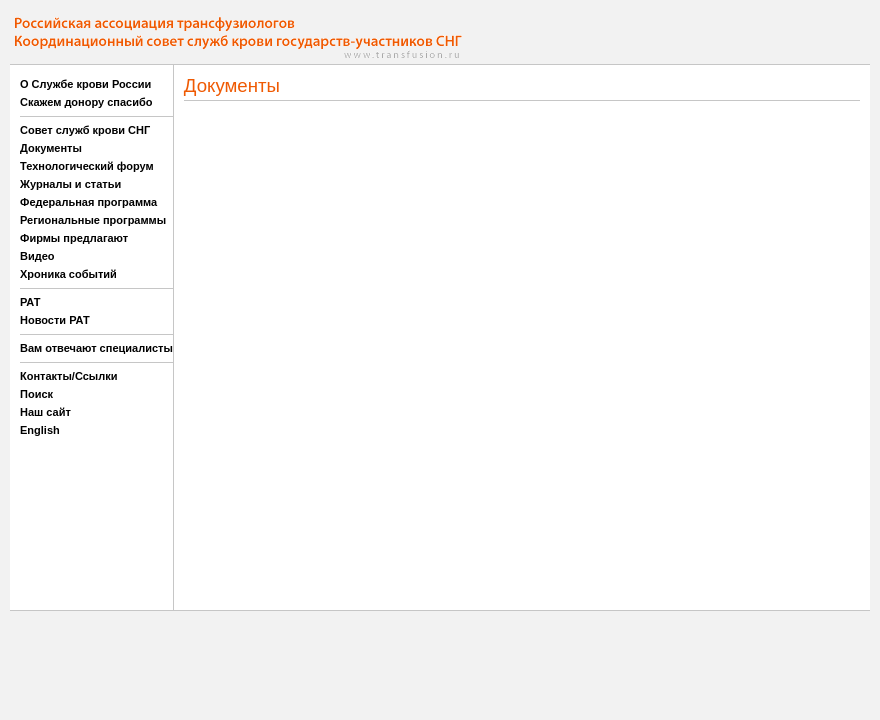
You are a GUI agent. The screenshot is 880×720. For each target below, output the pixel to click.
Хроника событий (68, 274)
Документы (51, 148)
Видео (37, 256)
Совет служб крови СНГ (85, 130)
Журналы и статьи (70, 184)
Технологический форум (87, 166)
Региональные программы (93, 220)
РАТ (30, 302)
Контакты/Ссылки (69, 376)
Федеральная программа (88, 202)
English (40, 430)
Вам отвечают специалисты (96, 348)
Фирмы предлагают (74, 238)
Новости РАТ (55, 320)
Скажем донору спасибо (86, 102)
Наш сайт (45, 412)
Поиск (36, 394)
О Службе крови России (85, 84)
